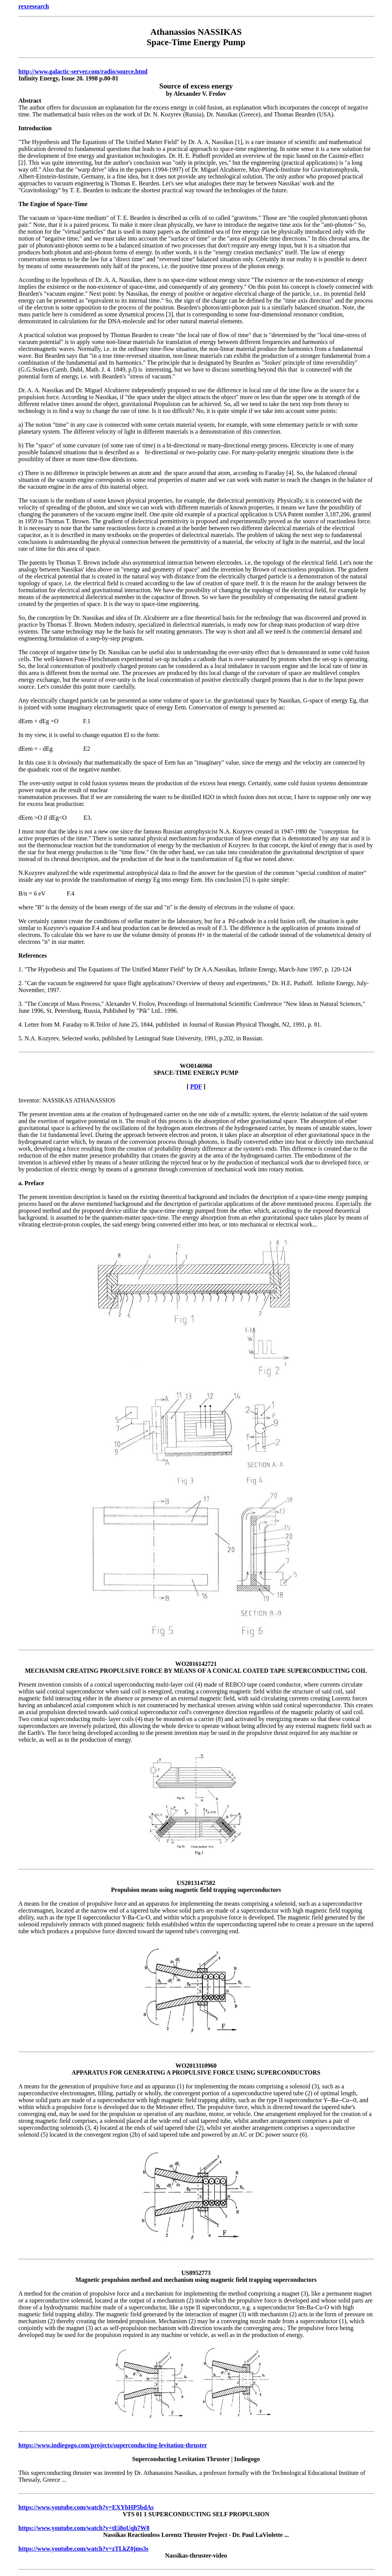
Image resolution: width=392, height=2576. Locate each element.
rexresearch (33, 6)
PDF (196, 1086)
